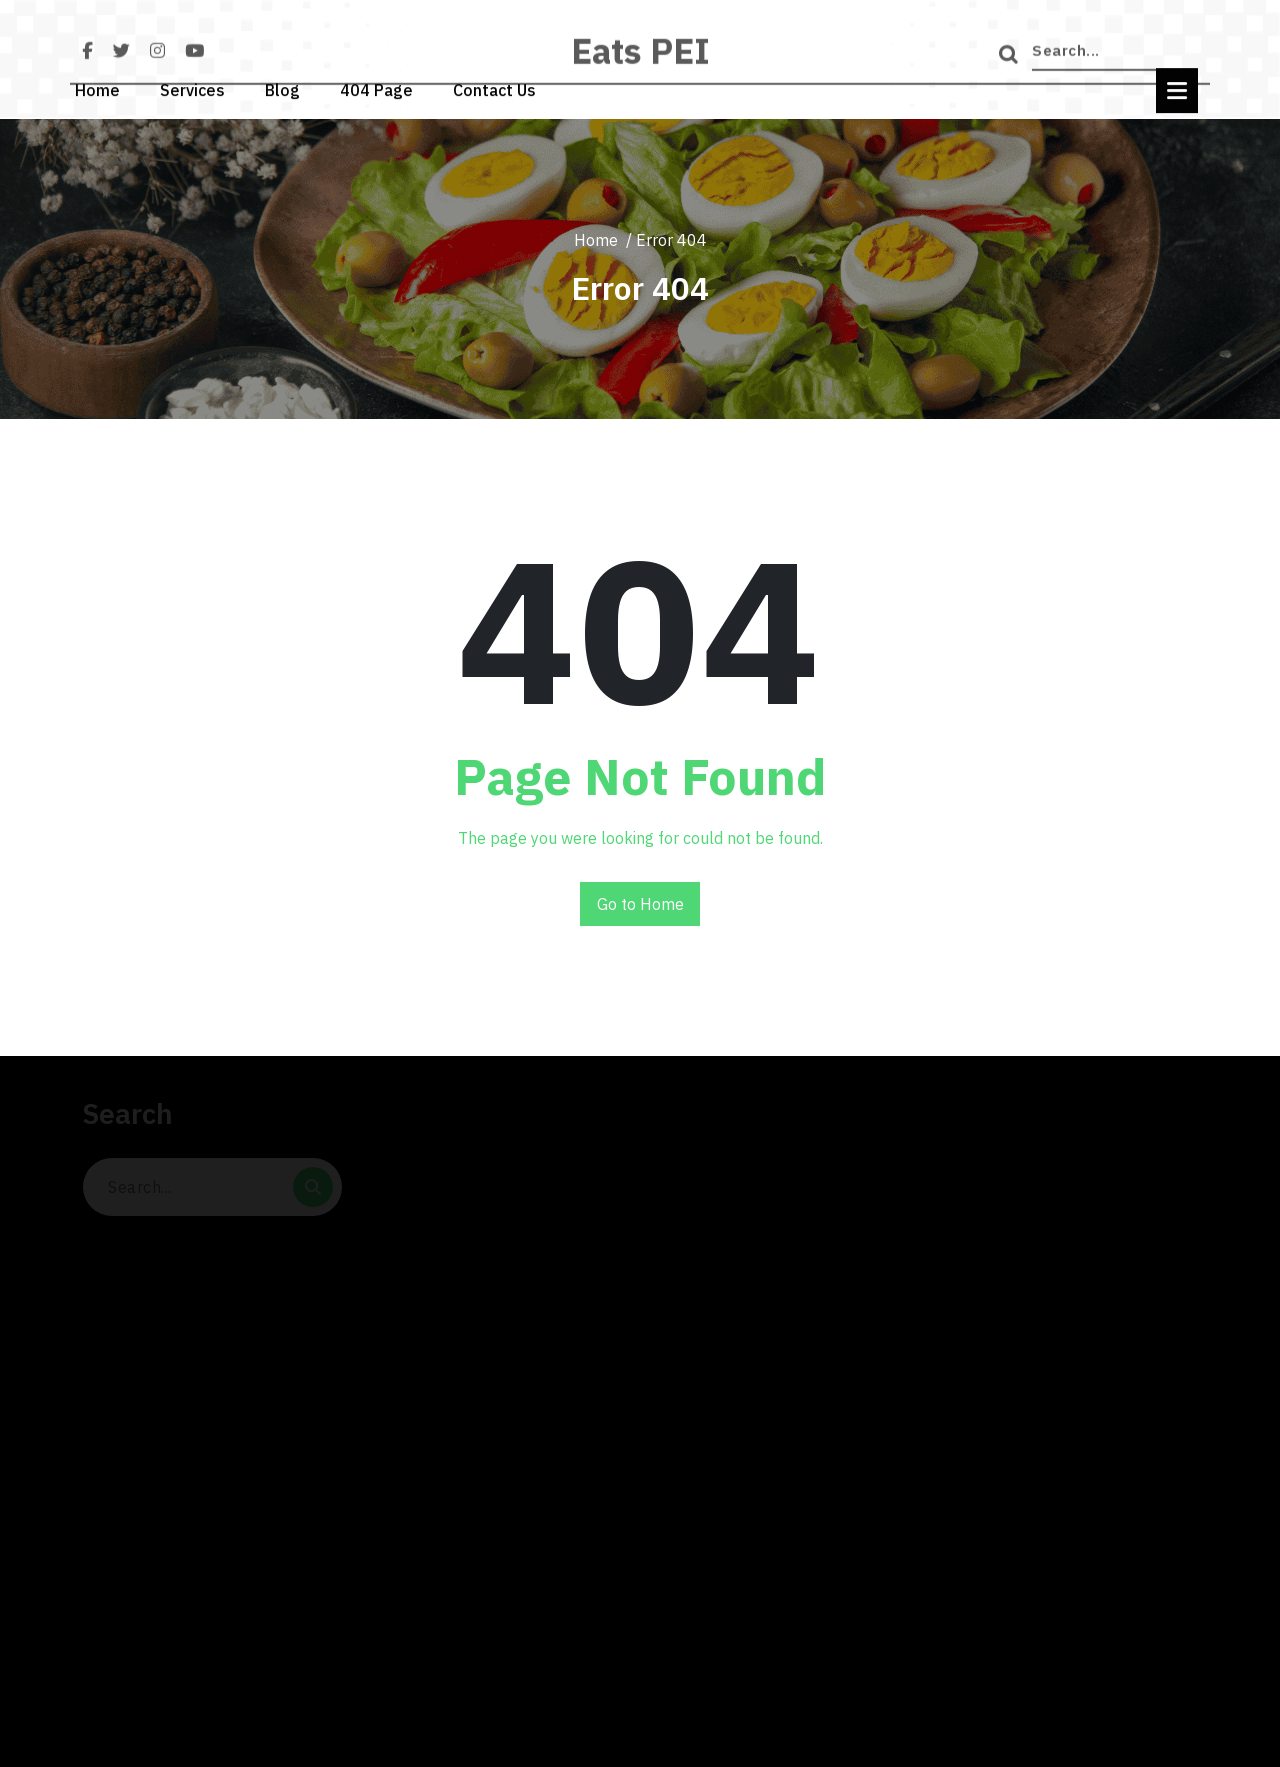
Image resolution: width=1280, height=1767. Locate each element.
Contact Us (494, 88)
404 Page (376, 88)
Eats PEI (640, 60)
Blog (282, 88)
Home (97, 88)
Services (192, 88)
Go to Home (640, 904)
